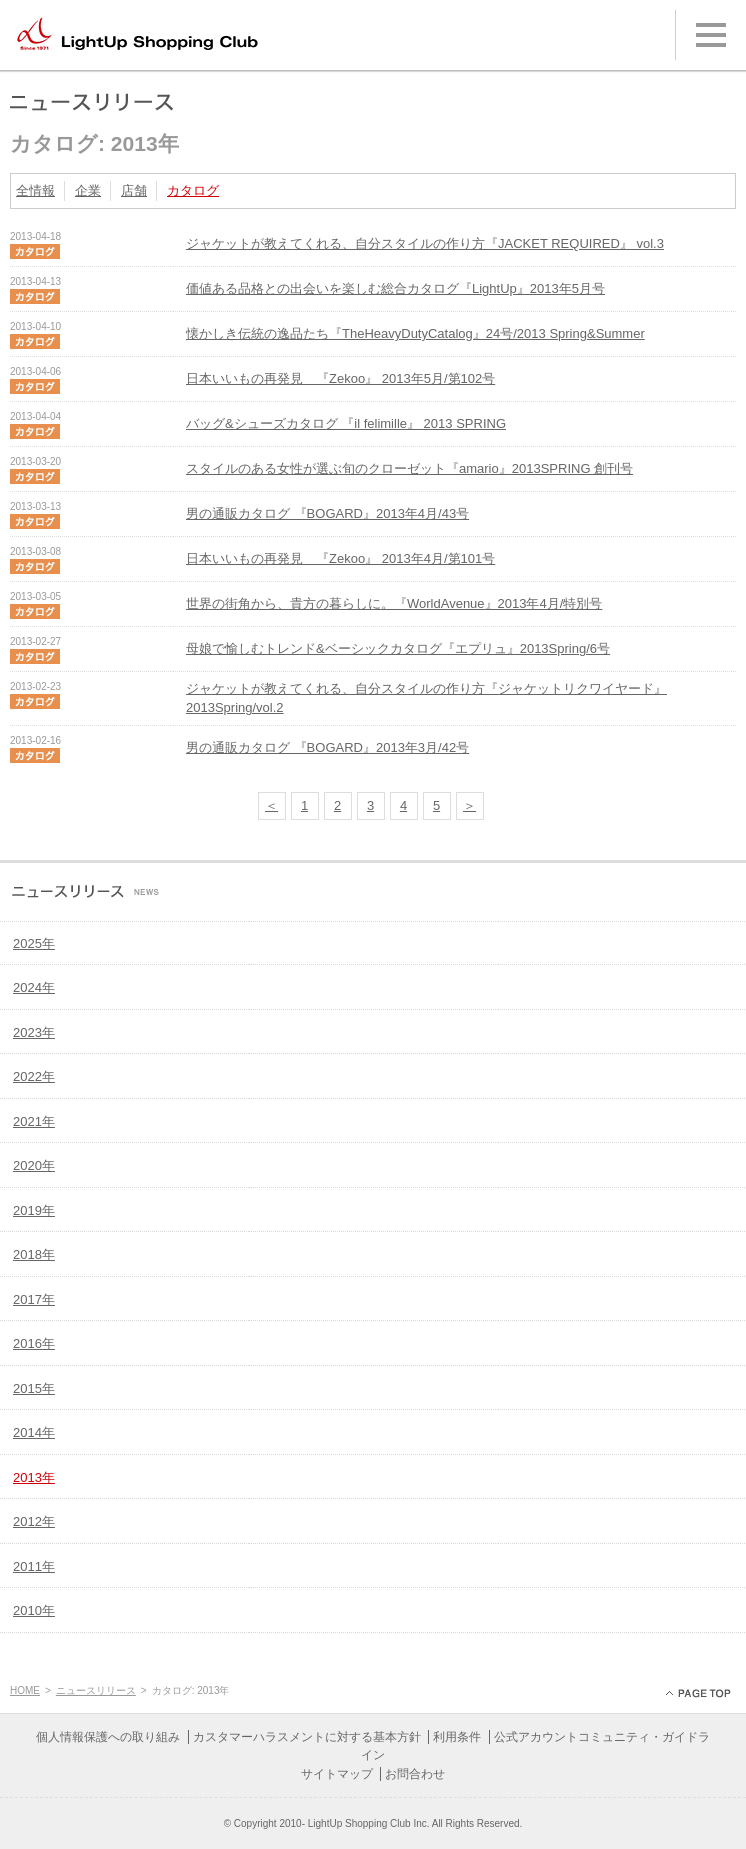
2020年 (34, 1165)
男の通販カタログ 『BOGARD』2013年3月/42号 (327, 747)
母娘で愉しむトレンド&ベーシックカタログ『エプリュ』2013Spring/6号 (398, 648)
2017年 (34, 1299)
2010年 (34, 1610)
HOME (25, 1690)
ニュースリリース (96, 1690)
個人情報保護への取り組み (108, 1737)
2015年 (34, 1388)
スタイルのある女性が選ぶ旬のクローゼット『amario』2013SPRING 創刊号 (409, 468)
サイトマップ (337, 1774)
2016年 (34, 1343)
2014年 (34, 1432)
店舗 (134, 190)
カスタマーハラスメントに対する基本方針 (307, 1737)
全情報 (35, 190)
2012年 (34, 1521)
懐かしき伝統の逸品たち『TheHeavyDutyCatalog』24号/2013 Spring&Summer (415, 333)
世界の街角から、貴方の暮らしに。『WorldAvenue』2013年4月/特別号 (394, 603)
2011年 (34, 1566)
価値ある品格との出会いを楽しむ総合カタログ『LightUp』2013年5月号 (395, 288)
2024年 (34, 987)
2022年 (34, 1076)
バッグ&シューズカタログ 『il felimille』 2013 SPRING (346, 423)
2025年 (34, 943)
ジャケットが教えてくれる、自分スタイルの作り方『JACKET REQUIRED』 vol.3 (425, 243)
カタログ (193, 190)
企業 (88, 190)
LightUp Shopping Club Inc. (369, 1823)
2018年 (34, 1254)
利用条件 (457, 1737)
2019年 (34, 1210)
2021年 (34, 1121)
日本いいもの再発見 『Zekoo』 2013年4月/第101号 (340, 558)
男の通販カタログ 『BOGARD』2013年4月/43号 (327, 513)
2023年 (34, 1032)
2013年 (34, 1477)
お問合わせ (415, 1774)
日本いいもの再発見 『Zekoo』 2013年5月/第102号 (340, 378)
